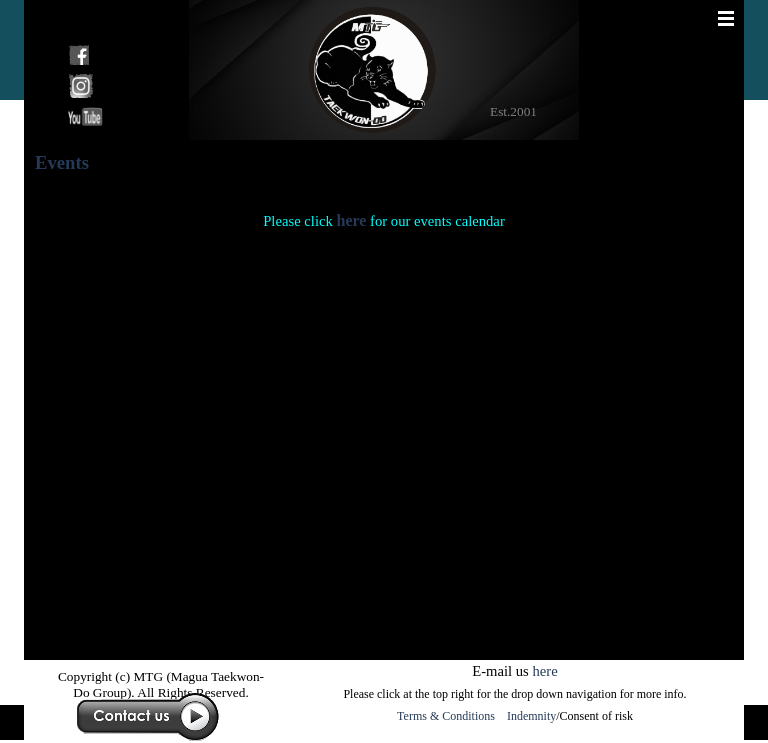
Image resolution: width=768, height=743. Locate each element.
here (351, 220)
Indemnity (531, 716)
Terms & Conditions (449, 716)
